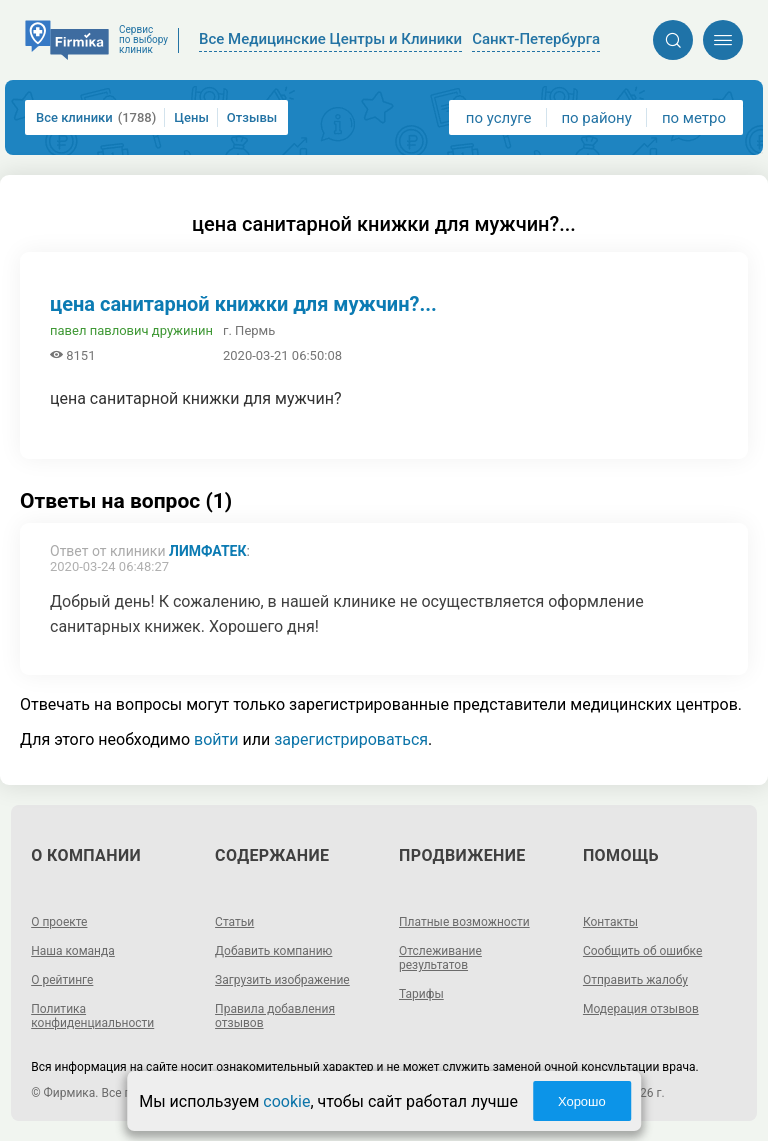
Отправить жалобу (635, 980)
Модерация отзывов (641, 1009)
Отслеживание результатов (440, 958)
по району (596, 118)
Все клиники (96, 117)
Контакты (610, 922)
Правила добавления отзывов (275, 1016)
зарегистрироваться (351, 739)
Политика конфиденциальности (92, 1016)
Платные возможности (464, 922)
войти (216, 739)
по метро (694, 118)
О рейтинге (62, 980)
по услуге (499, 118)
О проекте (59, 922)
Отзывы (252, 117)
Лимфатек (208, 551)
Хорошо (582, 1101)
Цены (191, 117)
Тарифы (421, 994)
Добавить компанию (273, 951)
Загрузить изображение (282, 980)
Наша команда (73, 951)
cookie (286, 1101)
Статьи (234, 922)
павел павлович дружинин (131, 330)
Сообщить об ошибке (642, 951)
